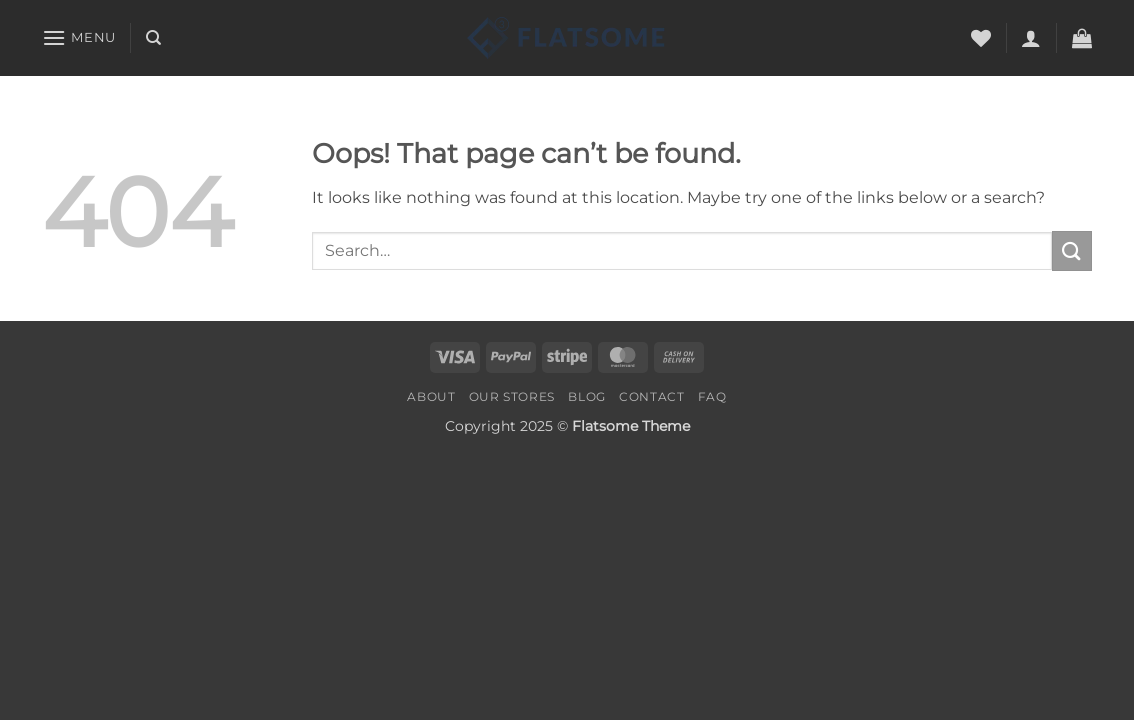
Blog (586, 396)
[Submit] (1072, 250)
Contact (651, 396)
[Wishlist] (981, 38)
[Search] (153, 38)
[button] (79, 37)
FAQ (712, 396)
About (431, 396)
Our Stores (512, 396)
